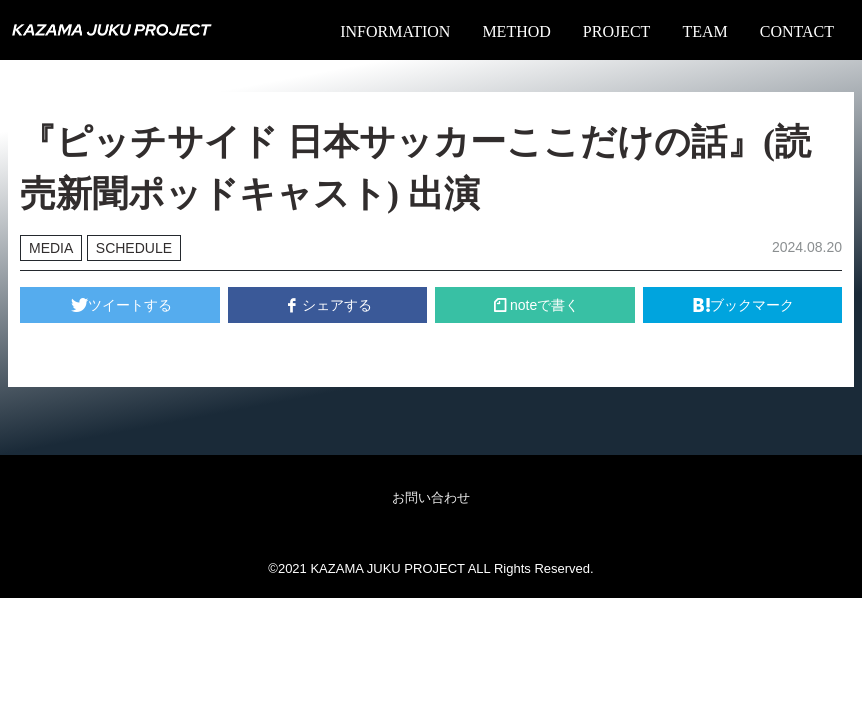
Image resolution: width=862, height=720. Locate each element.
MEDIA (51, 248)
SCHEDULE (134, 248)
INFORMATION (395, 31)
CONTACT (797, 31)
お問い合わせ (431, 497)
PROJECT (617, 31)
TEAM (704, 31)
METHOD (516, 31)
